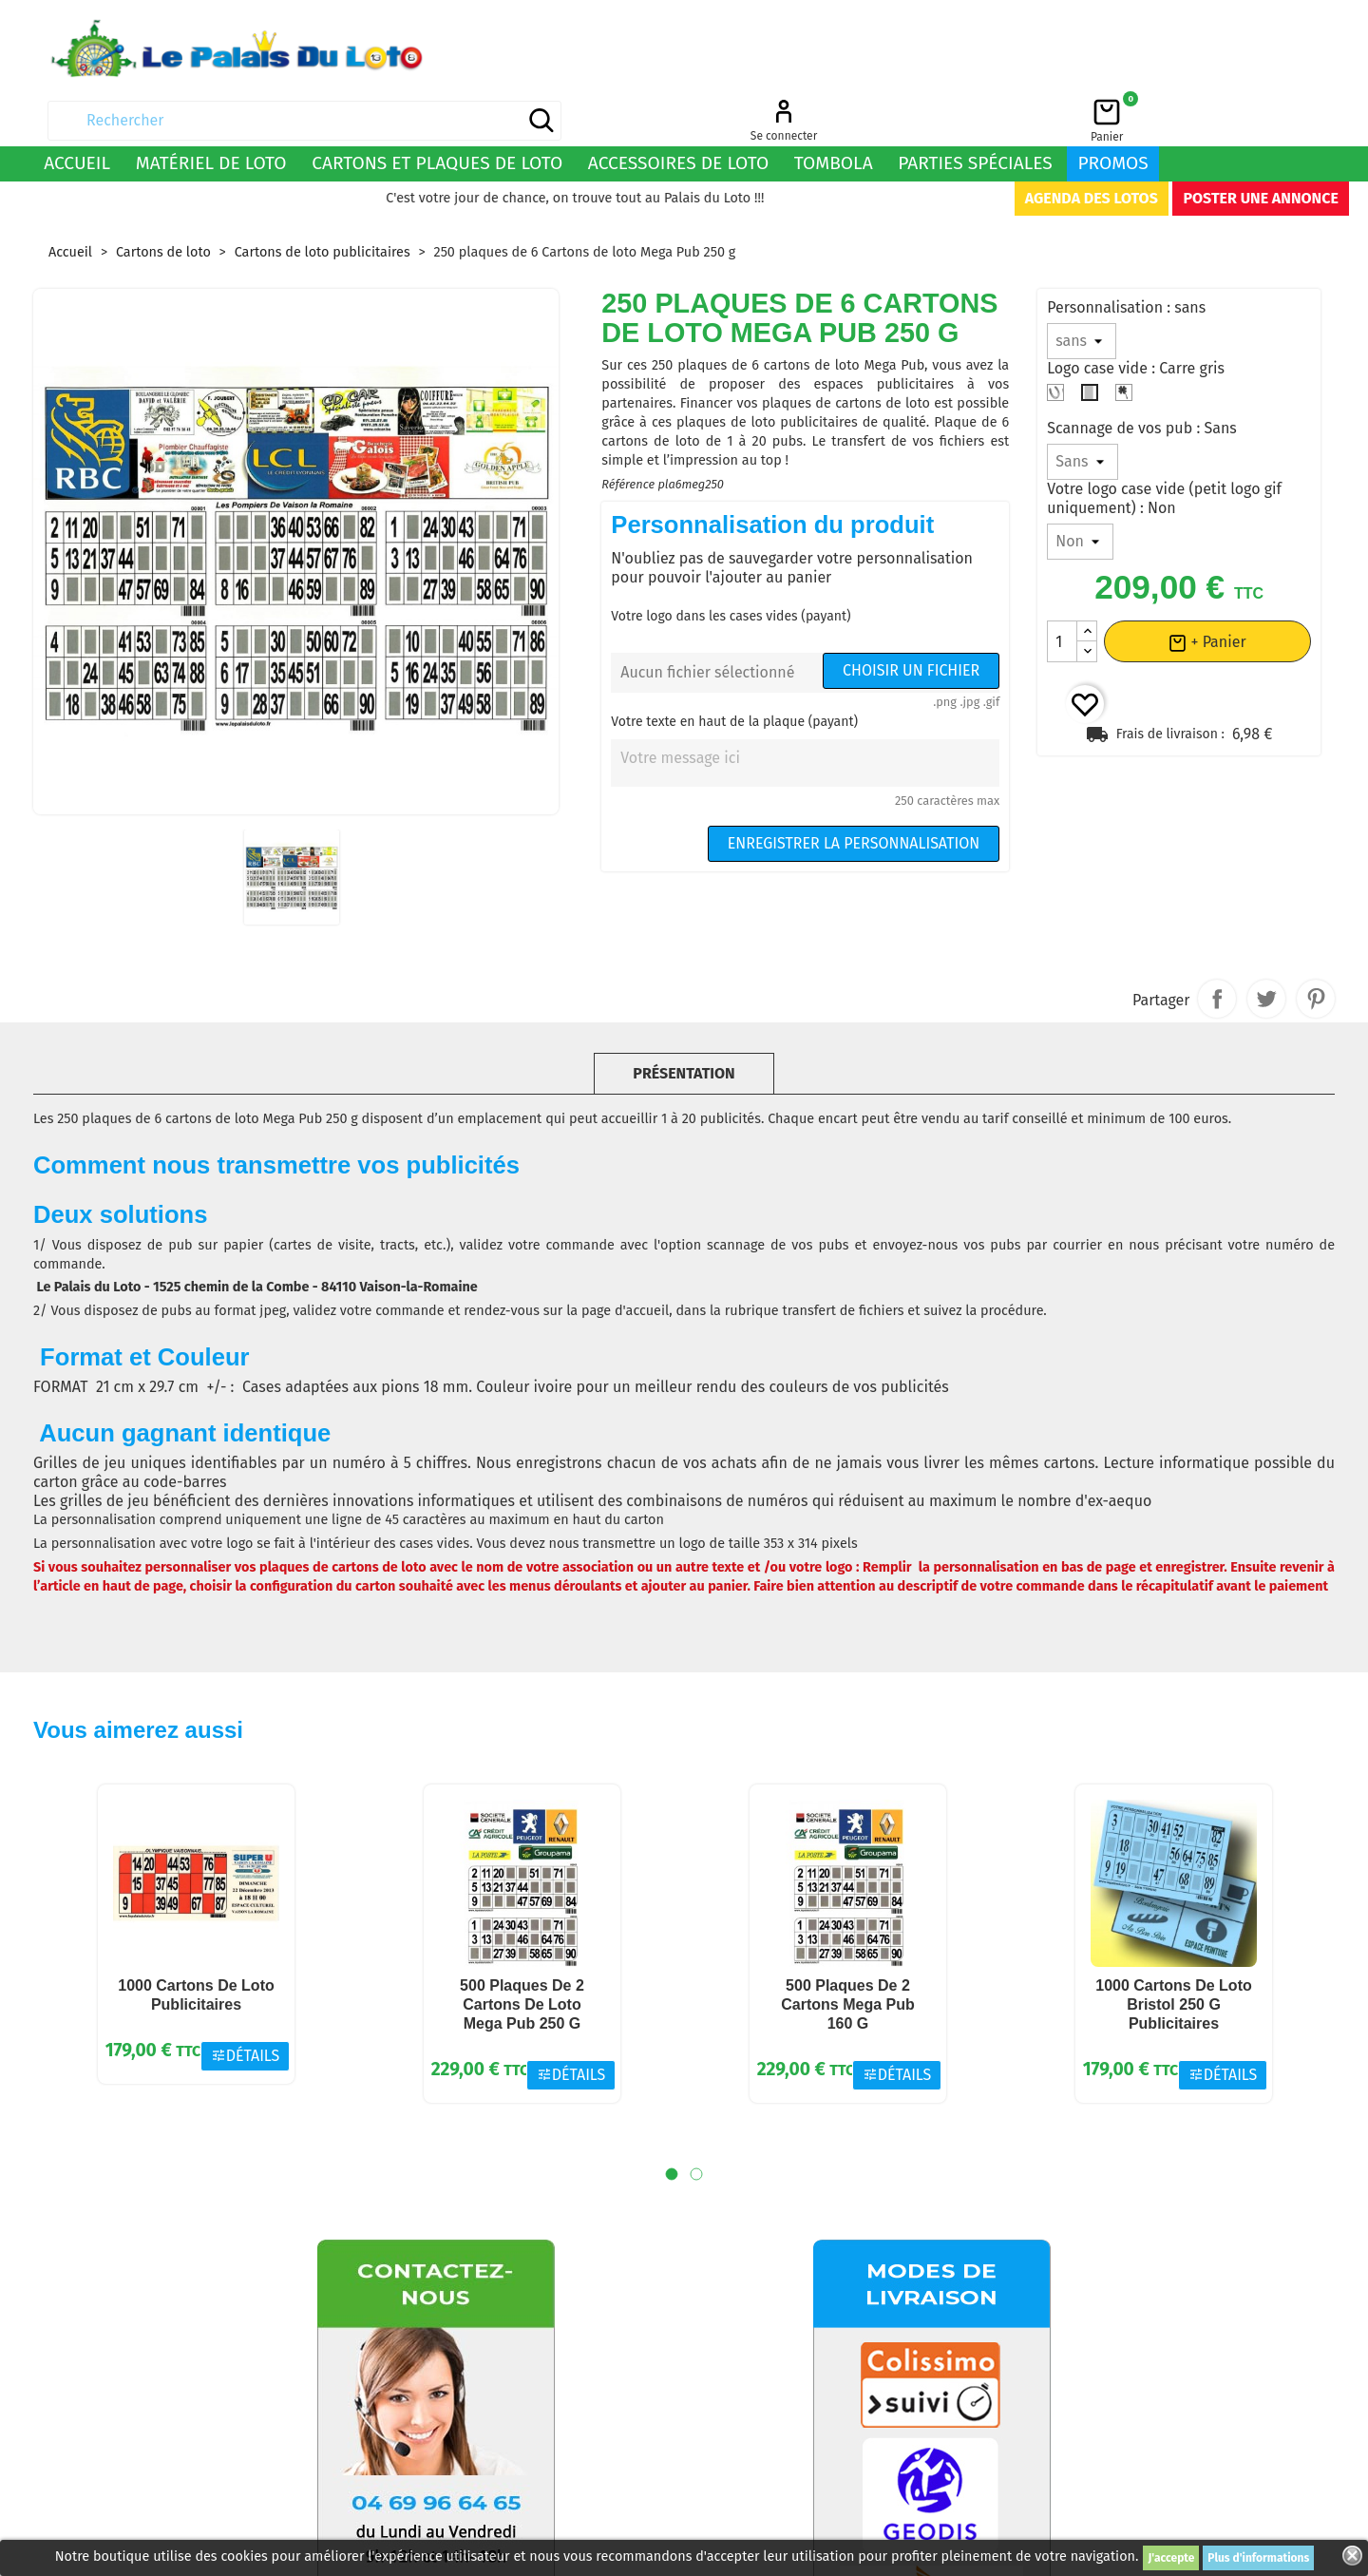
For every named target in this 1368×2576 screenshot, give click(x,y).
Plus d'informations (1258, 2558)
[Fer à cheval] (1059, 346)
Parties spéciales (975, 112)
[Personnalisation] (1081, 290)
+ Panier (1207, 591)
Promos (1112, 112)
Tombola (833, 112)
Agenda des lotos (1091, 147)
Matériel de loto (211, 112)
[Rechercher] (847, 47)
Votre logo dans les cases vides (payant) (730, 565)
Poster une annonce (1260, 147)
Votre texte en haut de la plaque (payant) (734, 670)
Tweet (1266, 947)
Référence (628, 433)
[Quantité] (1062, 590)
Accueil (77, 112)
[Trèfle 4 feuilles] (1127, 346)
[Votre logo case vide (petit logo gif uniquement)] (1080, 490)
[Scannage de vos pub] (1082, 410)
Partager (1217, 947)
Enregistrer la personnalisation (853, 792)
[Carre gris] (1093, 346)
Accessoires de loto (678, 112)
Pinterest (1316, 947)
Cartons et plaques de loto (437, 112)
